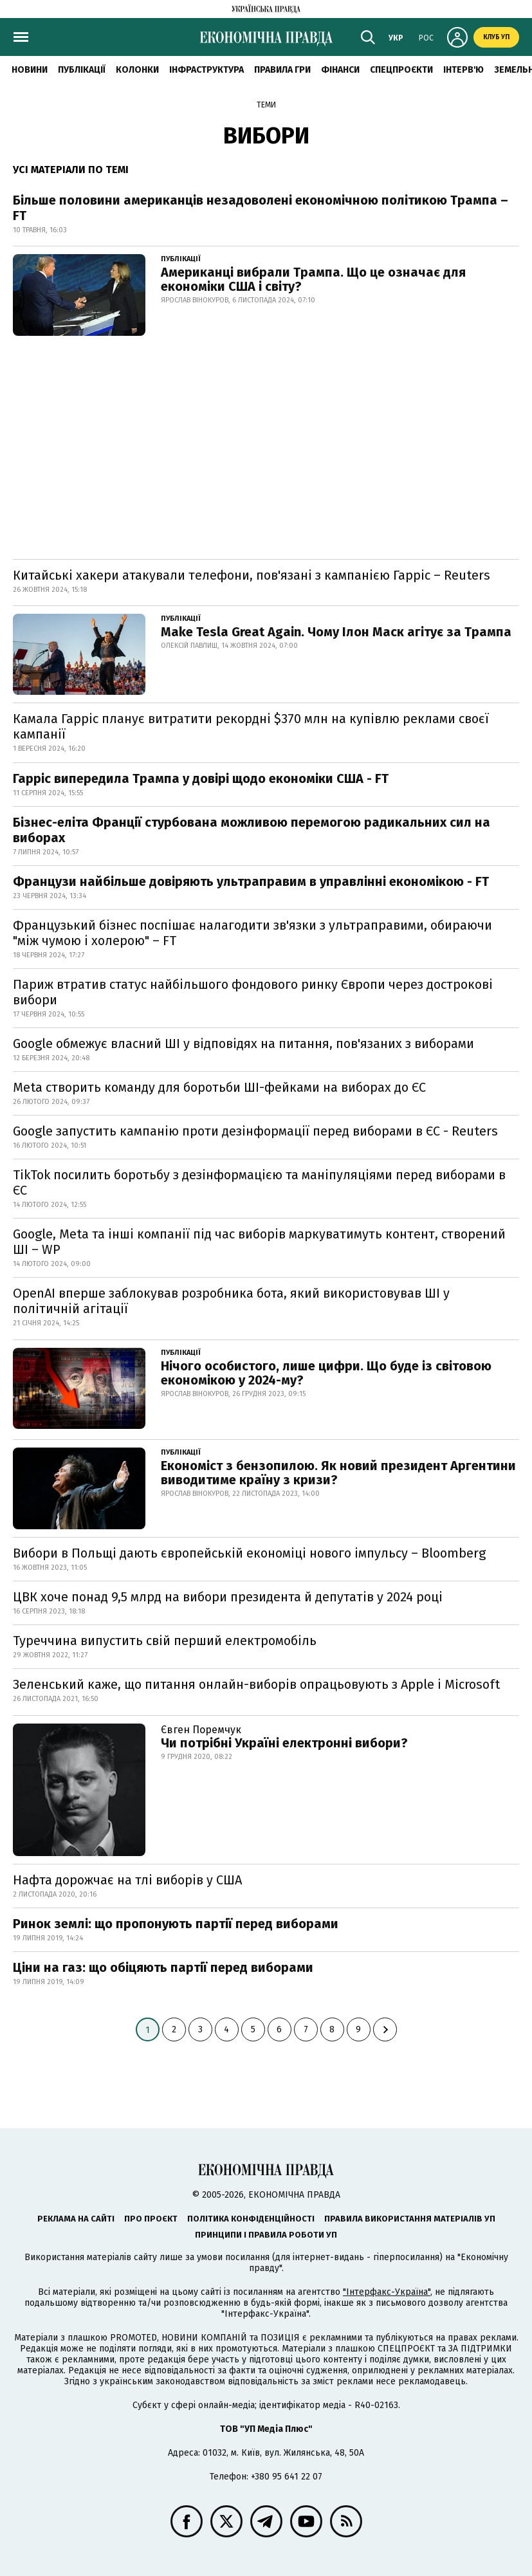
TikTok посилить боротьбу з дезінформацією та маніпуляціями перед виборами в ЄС (259, 1182)
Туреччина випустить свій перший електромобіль (164, 1640)
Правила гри (282, 69)
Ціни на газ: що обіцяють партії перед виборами (163, 1967)
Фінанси (340, 69)
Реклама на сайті (76, 2218)
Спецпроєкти (401, 69)
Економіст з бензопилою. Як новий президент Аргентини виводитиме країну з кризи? (338, 1472)
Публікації (81, 69)
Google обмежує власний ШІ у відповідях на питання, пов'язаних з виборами (243, 1043)
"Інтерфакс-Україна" (386, 2291)
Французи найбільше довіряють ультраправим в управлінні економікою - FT (251, 881)
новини (30, 69)
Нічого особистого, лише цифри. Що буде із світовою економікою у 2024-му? (326, 1373)
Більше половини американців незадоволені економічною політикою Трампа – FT (260, 207)
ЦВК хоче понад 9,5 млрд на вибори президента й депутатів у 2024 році (228, 1597)
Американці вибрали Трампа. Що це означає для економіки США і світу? (313, 279)
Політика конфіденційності (251, 2218)
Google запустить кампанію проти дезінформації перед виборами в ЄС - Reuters (255, 1131)
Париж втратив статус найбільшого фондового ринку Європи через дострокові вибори (253, 992)
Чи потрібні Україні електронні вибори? (284, 1743)
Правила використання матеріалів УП (409, 2218)
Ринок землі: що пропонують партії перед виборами (175, 1923)
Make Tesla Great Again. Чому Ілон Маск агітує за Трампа (336, 631)
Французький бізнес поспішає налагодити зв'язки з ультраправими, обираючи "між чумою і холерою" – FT (252, 932)
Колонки (137, 69)
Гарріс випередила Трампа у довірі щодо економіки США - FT (201, 778)
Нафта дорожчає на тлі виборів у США (127, 1880)
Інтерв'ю (463, 69)
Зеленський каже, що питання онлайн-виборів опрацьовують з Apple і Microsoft (256, 1684)
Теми (266, 104)
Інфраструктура (206, 69)
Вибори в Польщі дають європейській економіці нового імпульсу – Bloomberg (249, 1553)
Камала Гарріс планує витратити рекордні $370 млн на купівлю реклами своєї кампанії (251, 726)
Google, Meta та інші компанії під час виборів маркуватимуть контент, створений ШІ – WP (259, 1241)
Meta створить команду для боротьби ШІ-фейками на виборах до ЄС (219, 1087)
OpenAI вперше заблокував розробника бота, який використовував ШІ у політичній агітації (231, 1300)
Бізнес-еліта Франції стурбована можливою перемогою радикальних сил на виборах (251, 829)
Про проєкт (151, 2218)
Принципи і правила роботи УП (266, 2235)
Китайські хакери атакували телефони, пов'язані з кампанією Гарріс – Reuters (251, 575)
